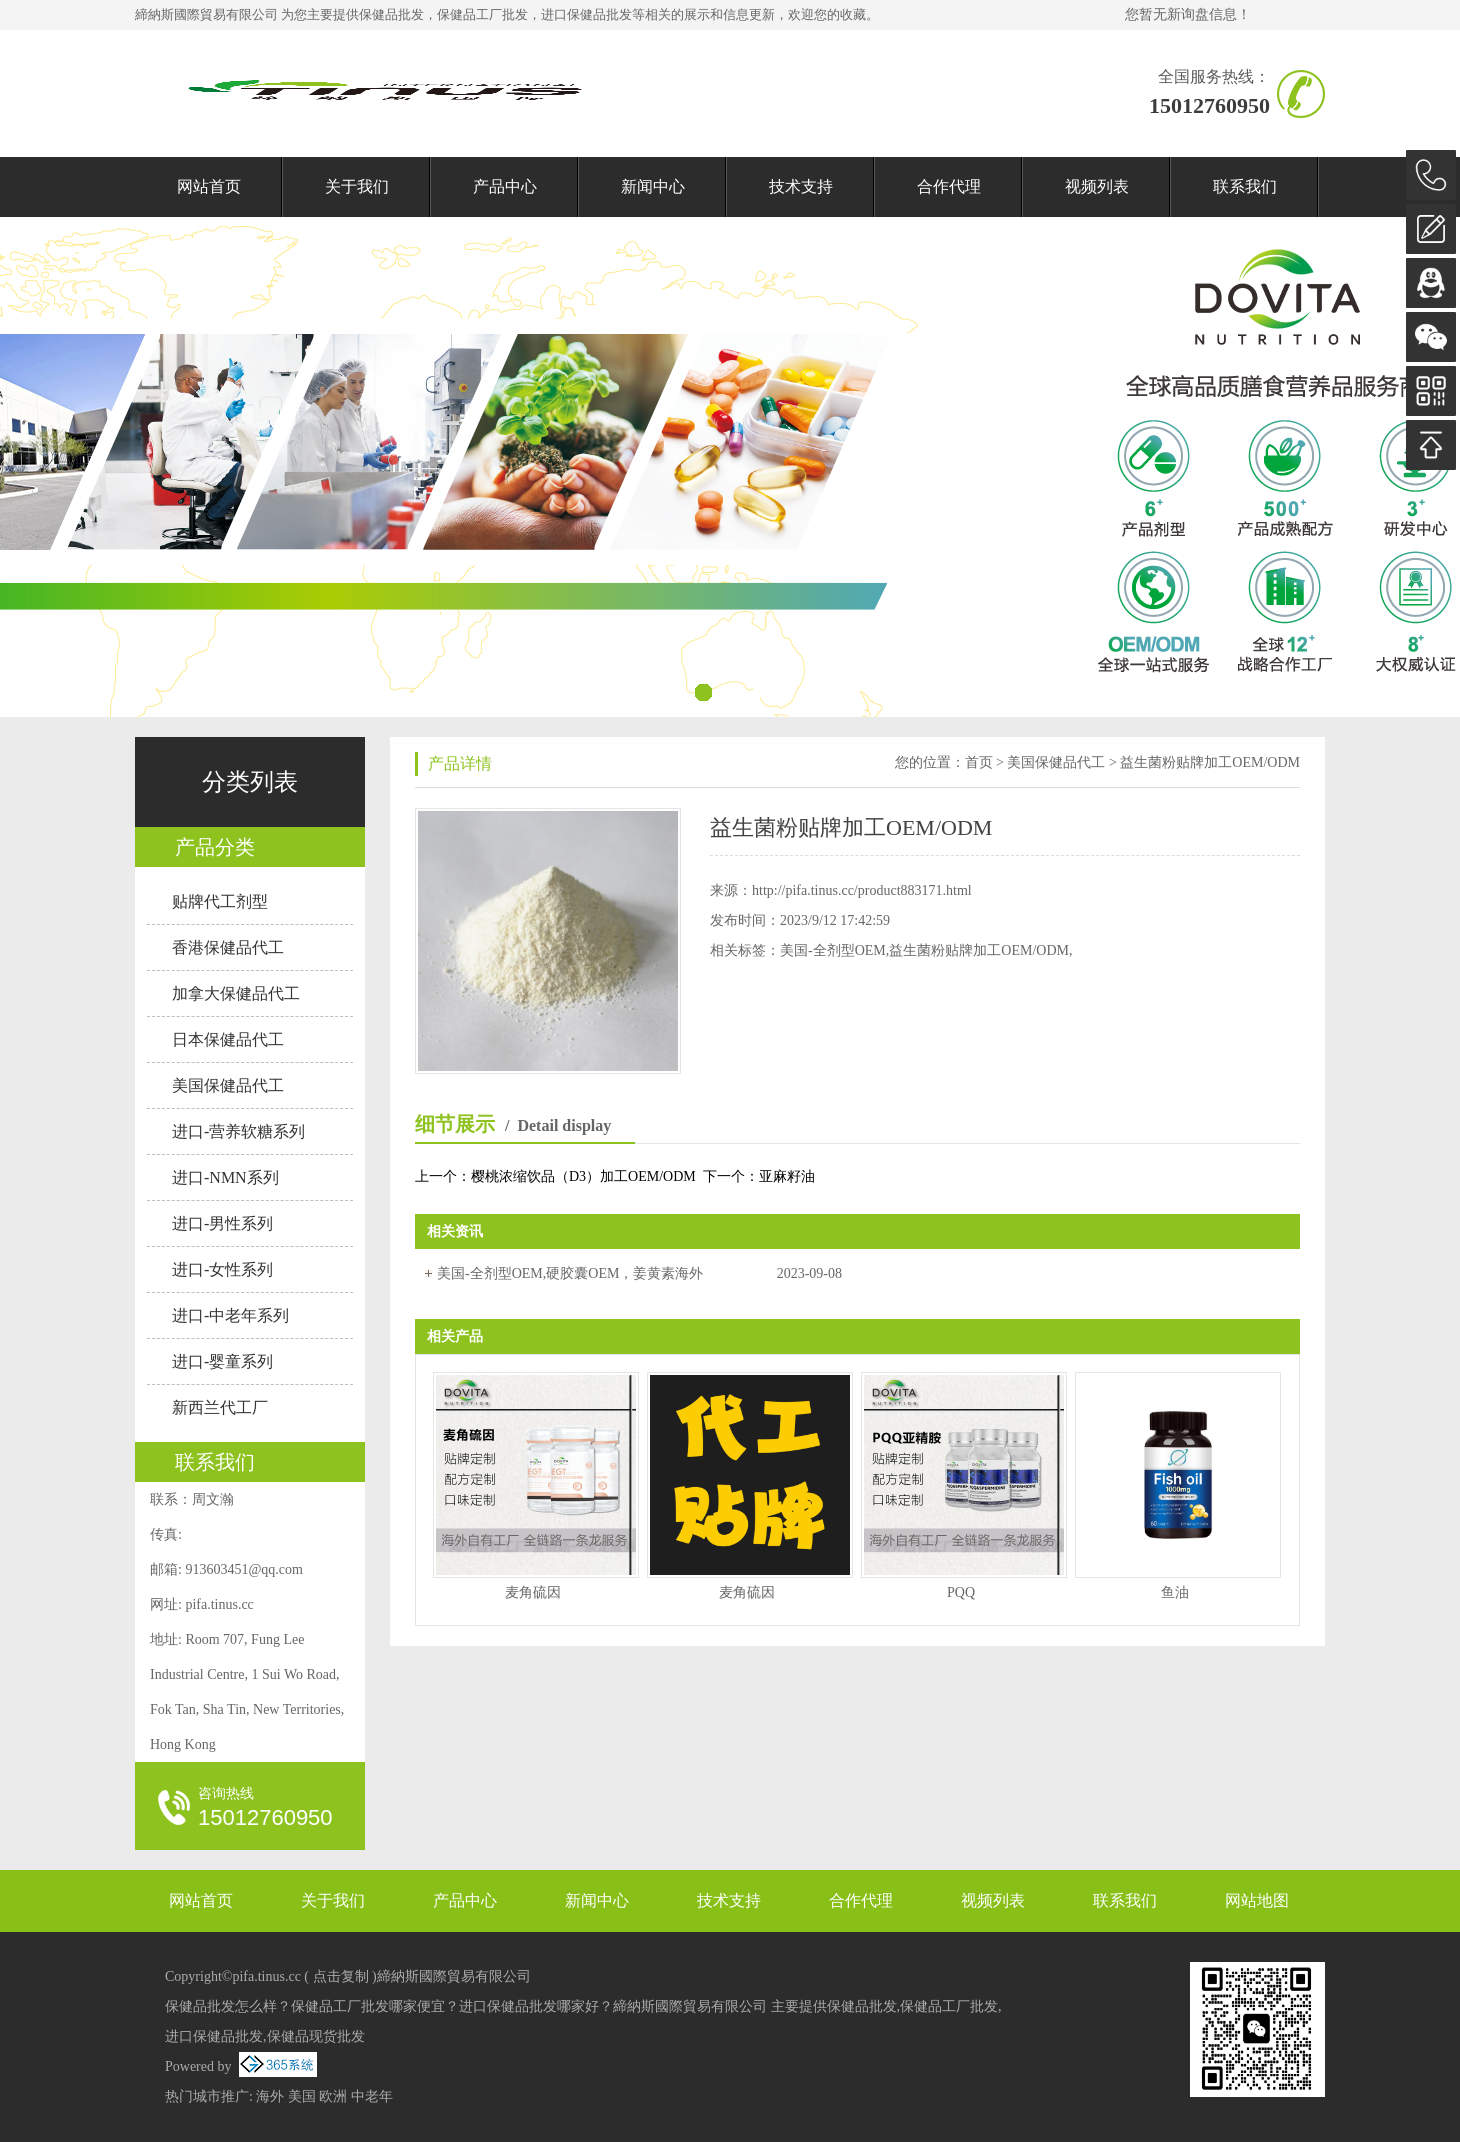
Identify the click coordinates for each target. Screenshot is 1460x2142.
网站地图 (1257, 1900)
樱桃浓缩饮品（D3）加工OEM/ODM (583, 1176)
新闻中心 (653, 186)
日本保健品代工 (228, 1039)
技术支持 (801, 186)
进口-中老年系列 (230, 1315)
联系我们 (1245, 186)
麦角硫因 (533, 1592)
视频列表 (1097, 186)
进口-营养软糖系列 (238, 1131)
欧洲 (333, 2096)
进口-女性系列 (222, 1269)
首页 (979, 762)
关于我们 (357, 186)
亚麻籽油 (787, 1176)
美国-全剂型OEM (833, 950)
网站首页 (209, 186)
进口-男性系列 (222, 1223)
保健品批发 (391, 14)
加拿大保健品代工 (236, 993)
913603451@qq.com (244, 1569)
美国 (302, 2096)
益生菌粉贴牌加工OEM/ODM (1210, 762)
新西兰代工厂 (220, 1407)
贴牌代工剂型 (220, 901)
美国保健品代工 (228, 1085)
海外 (270, 2096)
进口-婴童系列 (222, 1361)
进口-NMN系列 (225, 1177)
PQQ (961, 1592)
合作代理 (949, 186)
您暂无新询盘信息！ (1188, 14)
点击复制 (341, 1976)
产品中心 (505, 186)
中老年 (372, 2096)
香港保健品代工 (228, 947)
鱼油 (1175, 1592)
